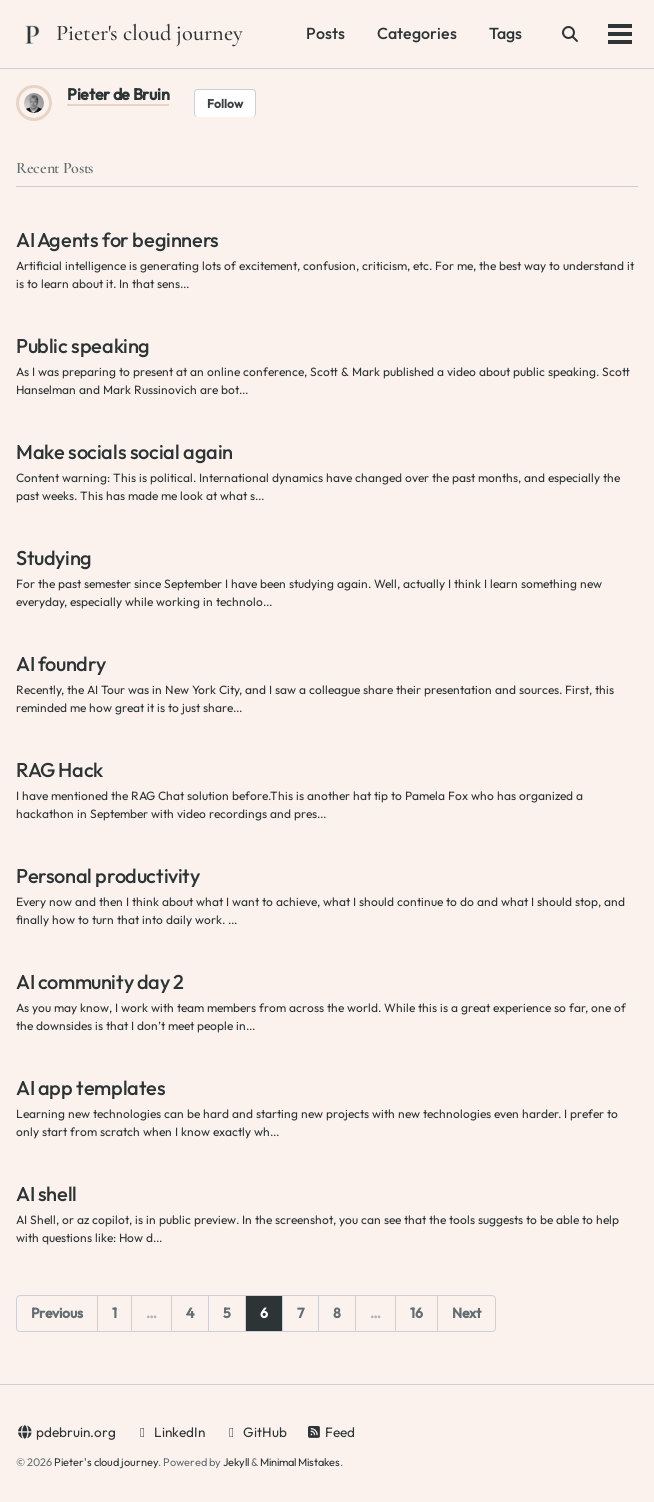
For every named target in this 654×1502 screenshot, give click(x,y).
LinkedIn (169, 1432)
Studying (54, 557)
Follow (225, 103)
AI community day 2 (100, 981)
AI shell (46, 1193)
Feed (330, 1432)
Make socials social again (124, 451)
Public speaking (83, 345)
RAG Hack (59, 769)
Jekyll (236, 1462)
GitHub (255, 1432)
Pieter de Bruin (118, 94)
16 (416, 1313)
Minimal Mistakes (300, 1462)
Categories (417, 33)
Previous (57, 1313)
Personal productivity (108, 875)
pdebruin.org (66, 1432)
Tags (505, 33)
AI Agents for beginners (117, 239)
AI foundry (61, 663)
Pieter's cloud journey (149, 32)
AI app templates (91, 1087)
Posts (325, 33)
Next (466, 1313)
